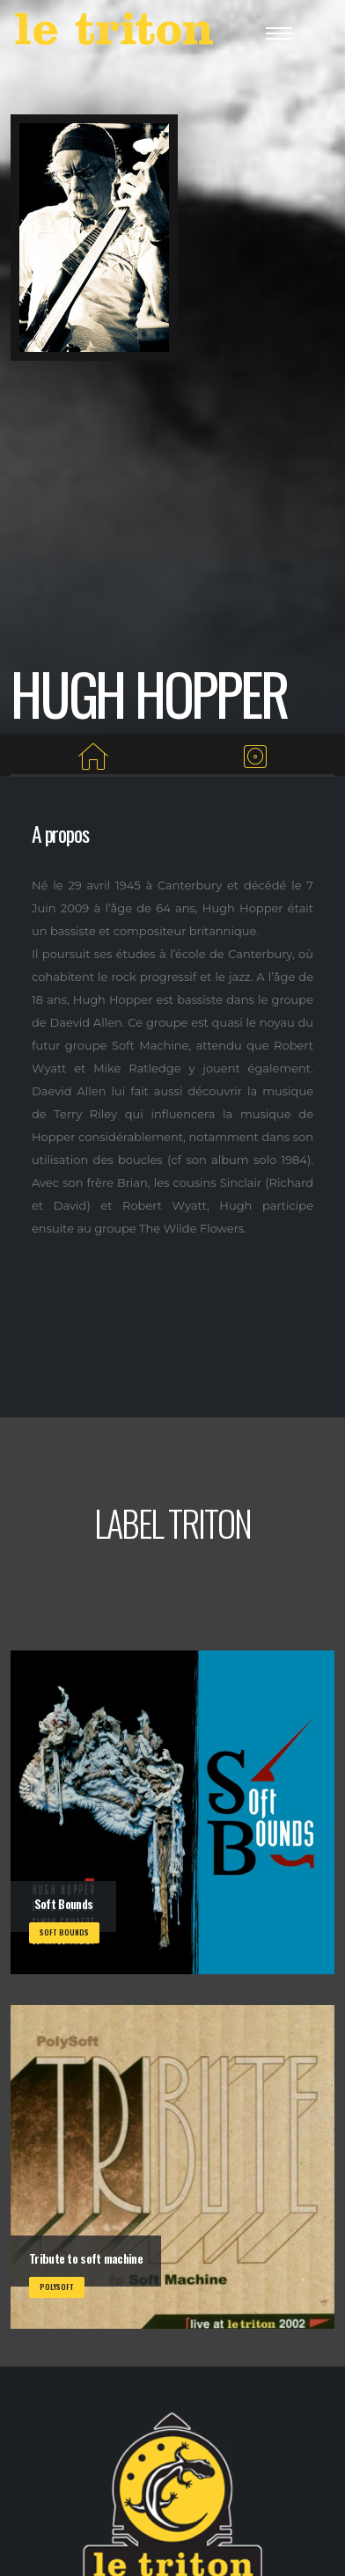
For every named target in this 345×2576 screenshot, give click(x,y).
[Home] (94, 757)
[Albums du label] (256, 757)
